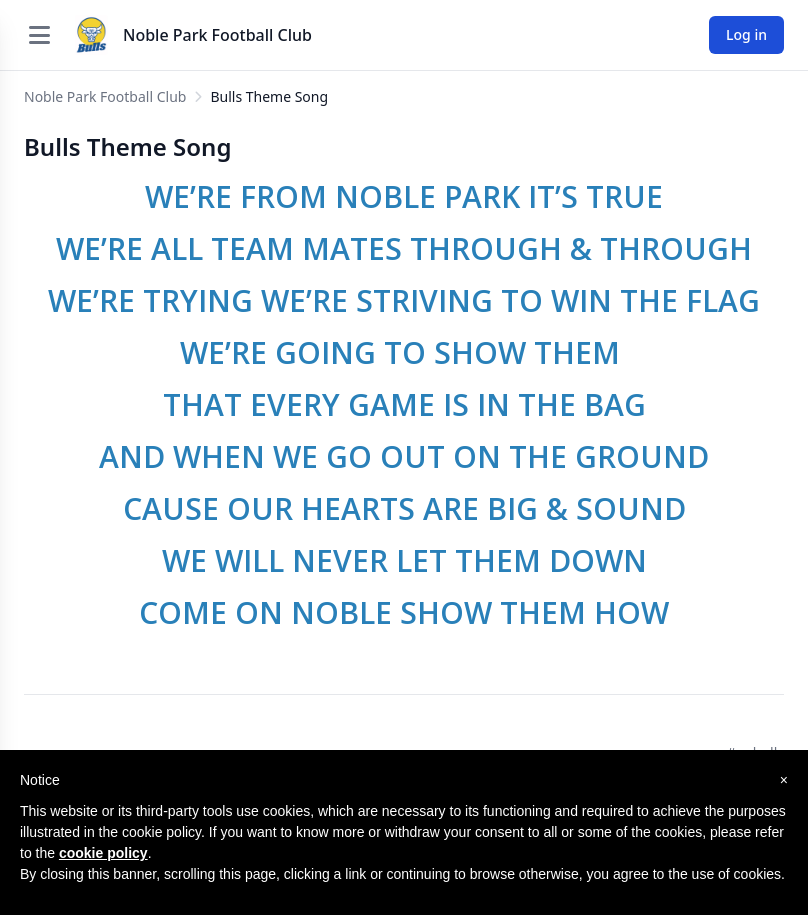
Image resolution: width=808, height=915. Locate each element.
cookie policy (103, 853)
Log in (746, 34)
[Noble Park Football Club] (91, 35)
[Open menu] (39, 35)
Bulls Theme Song (269, 96)
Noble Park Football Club (217, 35)
